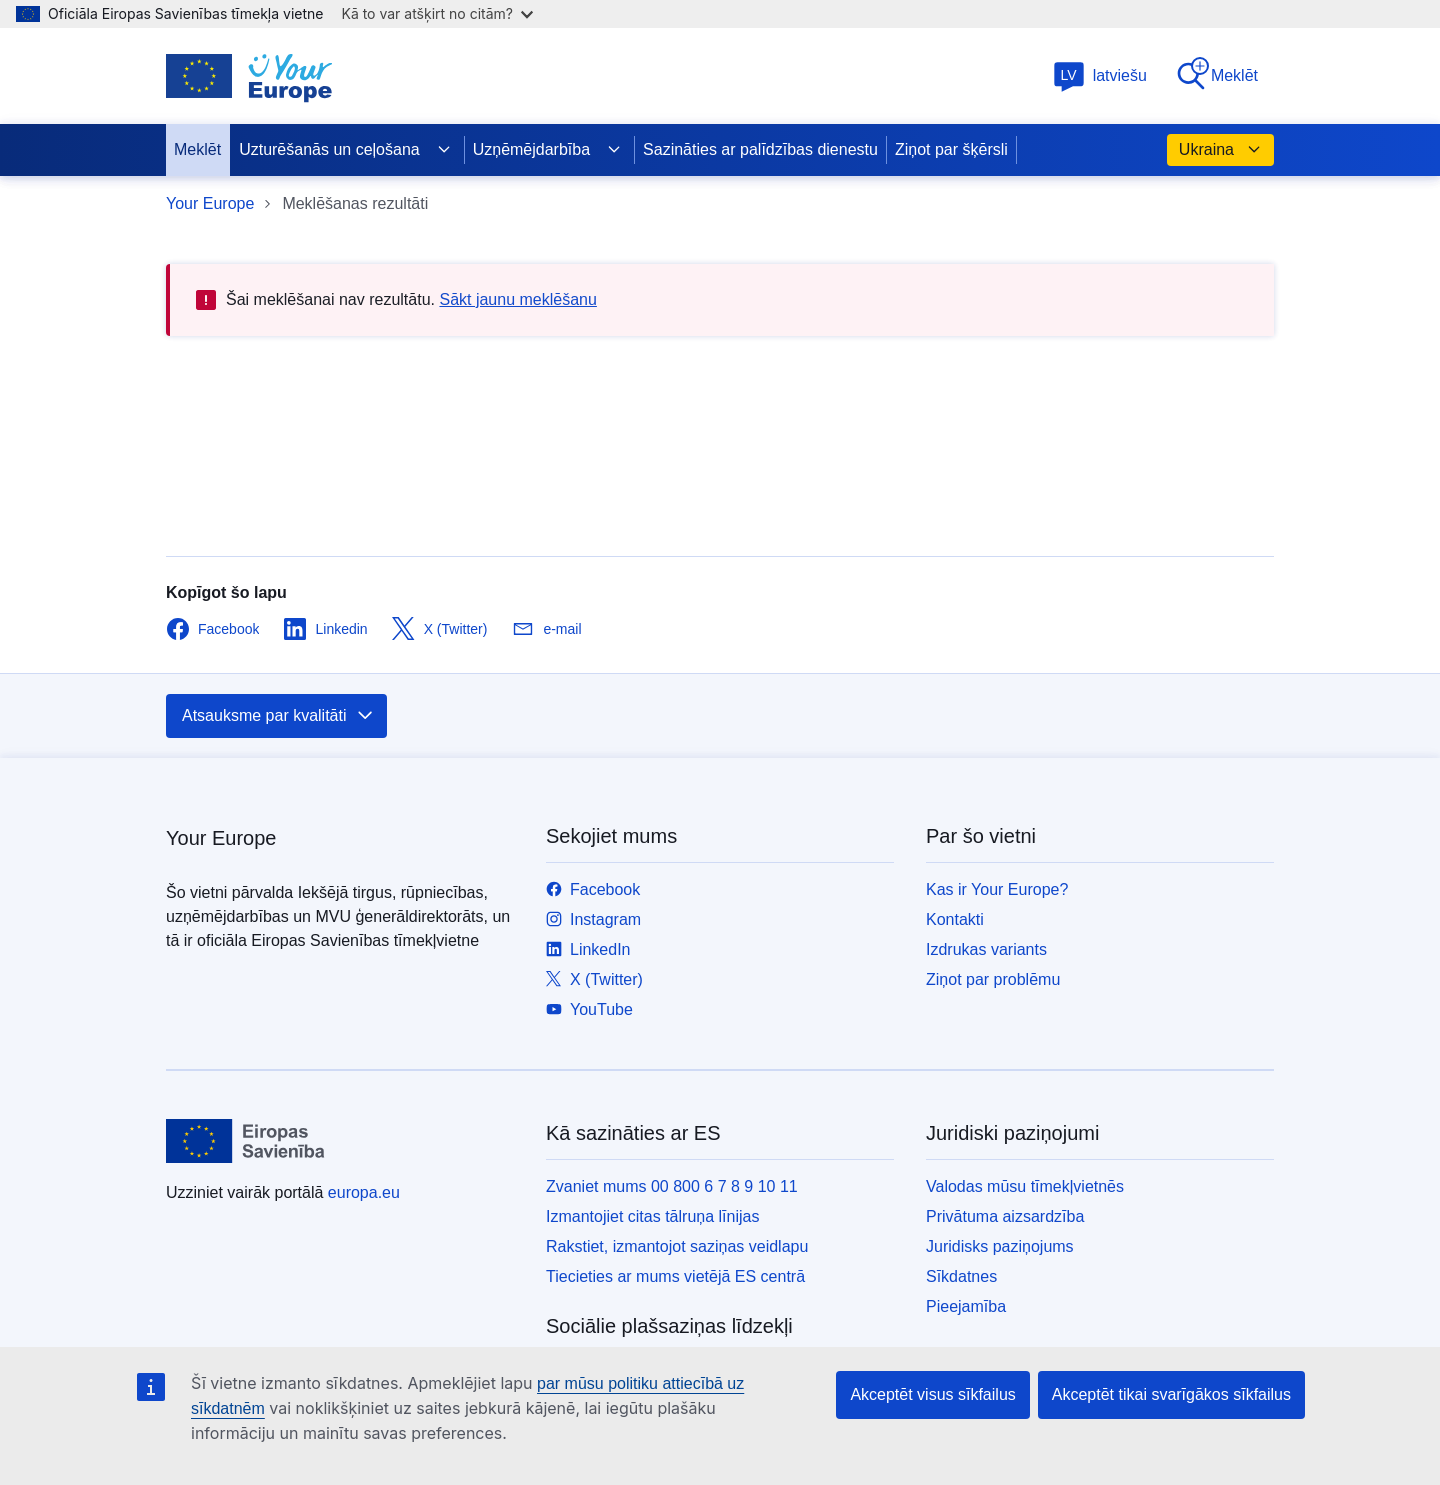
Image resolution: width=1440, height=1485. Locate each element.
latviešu (1100, 75)
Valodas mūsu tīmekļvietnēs (1025, 1186)
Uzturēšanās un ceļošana (345, 150)
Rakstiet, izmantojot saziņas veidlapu (677, 1246)
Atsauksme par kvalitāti (278, 716)
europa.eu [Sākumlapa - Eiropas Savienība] (364, 1192)
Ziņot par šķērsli (951, 149)
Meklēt (1216, 74)
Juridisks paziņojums (1000, 1246)
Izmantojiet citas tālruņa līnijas (652, 1216)
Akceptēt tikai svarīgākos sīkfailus (1171, 1394)
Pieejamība (966, 1306)
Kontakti (955, 919)
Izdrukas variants (986, 949)
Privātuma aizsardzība (1005, 1216)
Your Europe (210, 203)
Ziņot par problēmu (993, 979)
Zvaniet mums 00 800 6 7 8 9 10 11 (672, 1186)
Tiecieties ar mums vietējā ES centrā (675, 1276)
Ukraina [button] (1220, 150)
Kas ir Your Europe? (997, 889)
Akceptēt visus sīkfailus (932, 1394)
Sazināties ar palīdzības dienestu (760, 149)
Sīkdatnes (961, 1276)
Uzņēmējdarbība (547, 150)
